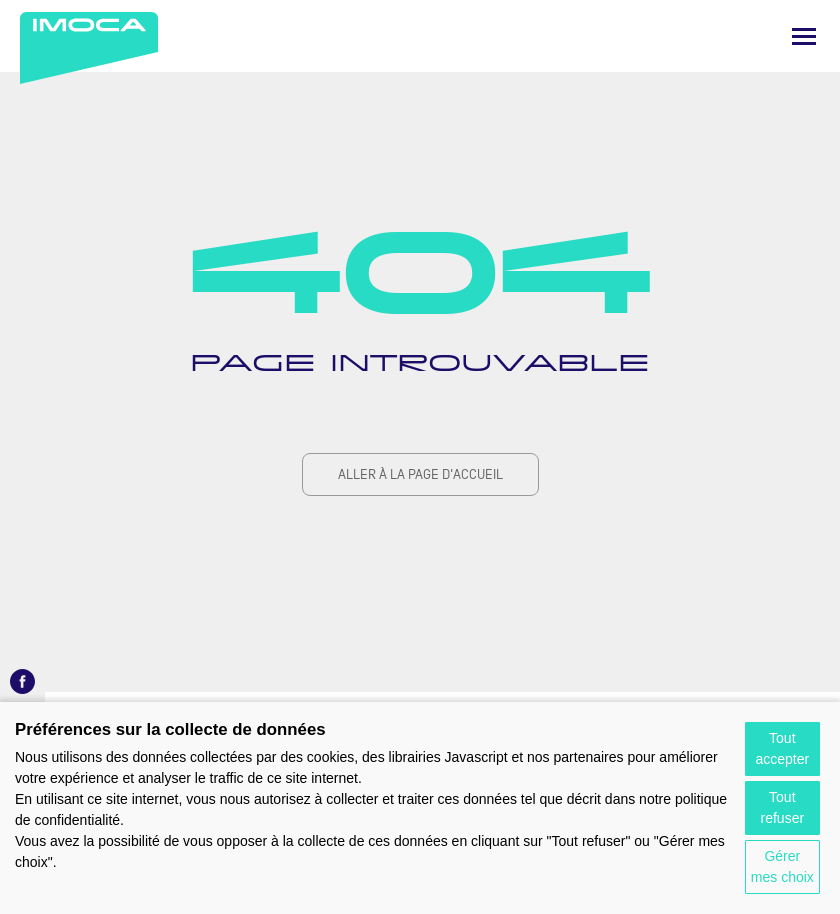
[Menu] (804, 36)
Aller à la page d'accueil (420, 474)
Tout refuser (783, 807)
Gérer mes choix (782, 866)
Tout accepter (782, 748)
